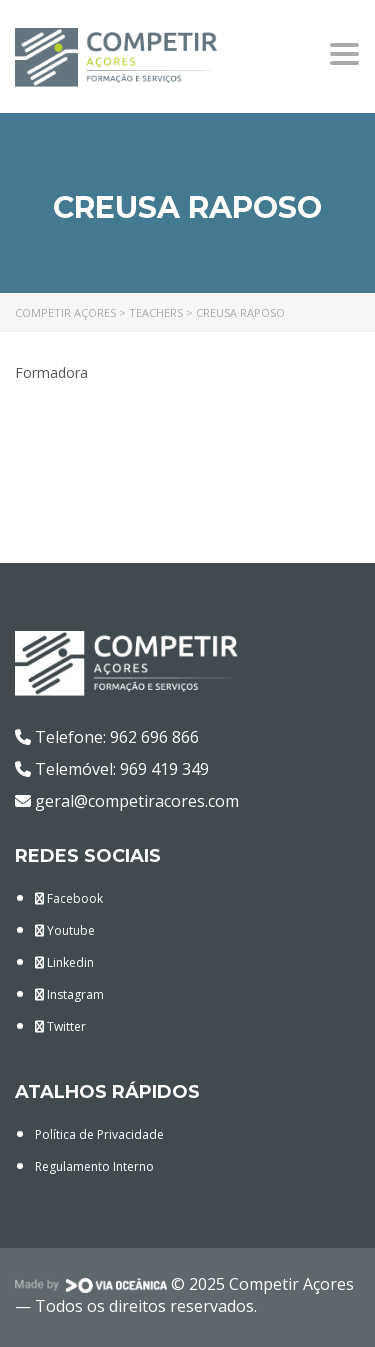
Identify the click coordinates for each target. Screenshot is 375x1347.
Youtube (65, 930)
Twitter (60, 1026)
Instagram (69, 994)
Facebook (69, 898)
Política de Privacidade (99, 1134)
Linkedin (64, 962)
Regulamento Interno (94, 1166)
